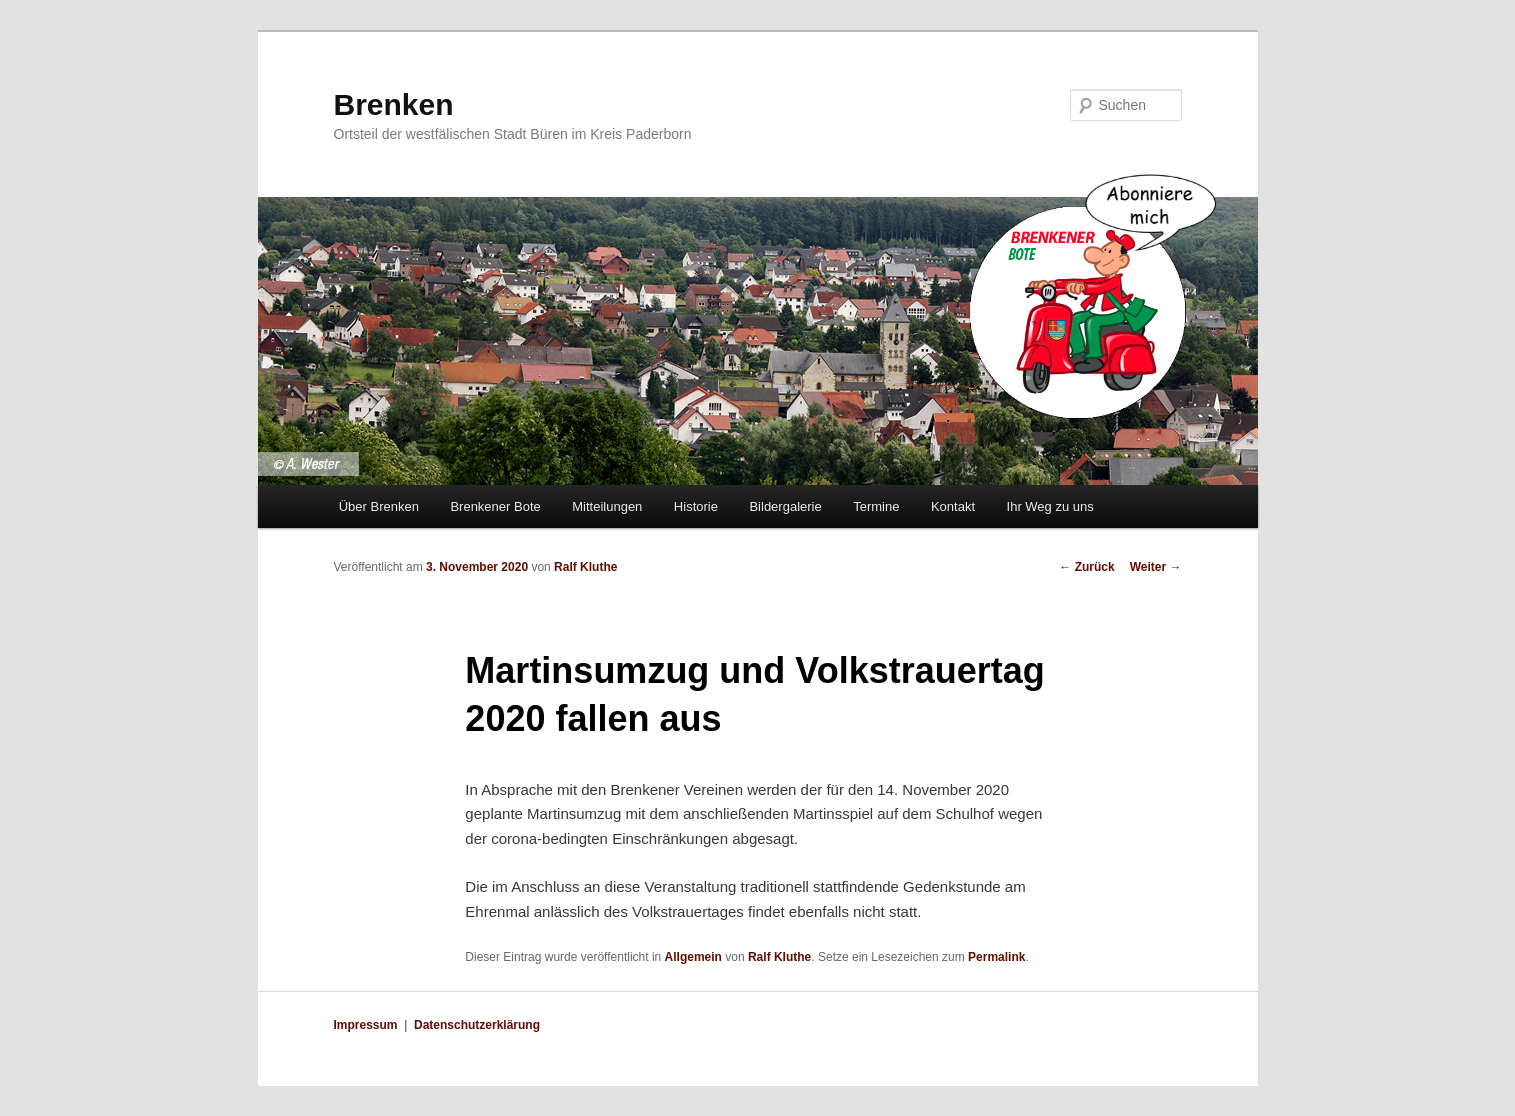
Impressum (366, 1025)
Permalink (996, 957)
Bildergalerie (785, 506)
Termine (876, 506)
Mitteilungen (607, 506)
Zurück (1086, 567)
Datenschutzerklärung (477, 1025)
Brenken (394, 104)
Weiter (1156, 567)
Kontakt (953, 506)
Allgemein (693, 957)
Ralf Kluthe (585, 567)
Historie (696, 506)
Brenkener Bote (495, 506)
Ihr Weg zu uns (1050, 506)
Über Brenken (379, 506)
